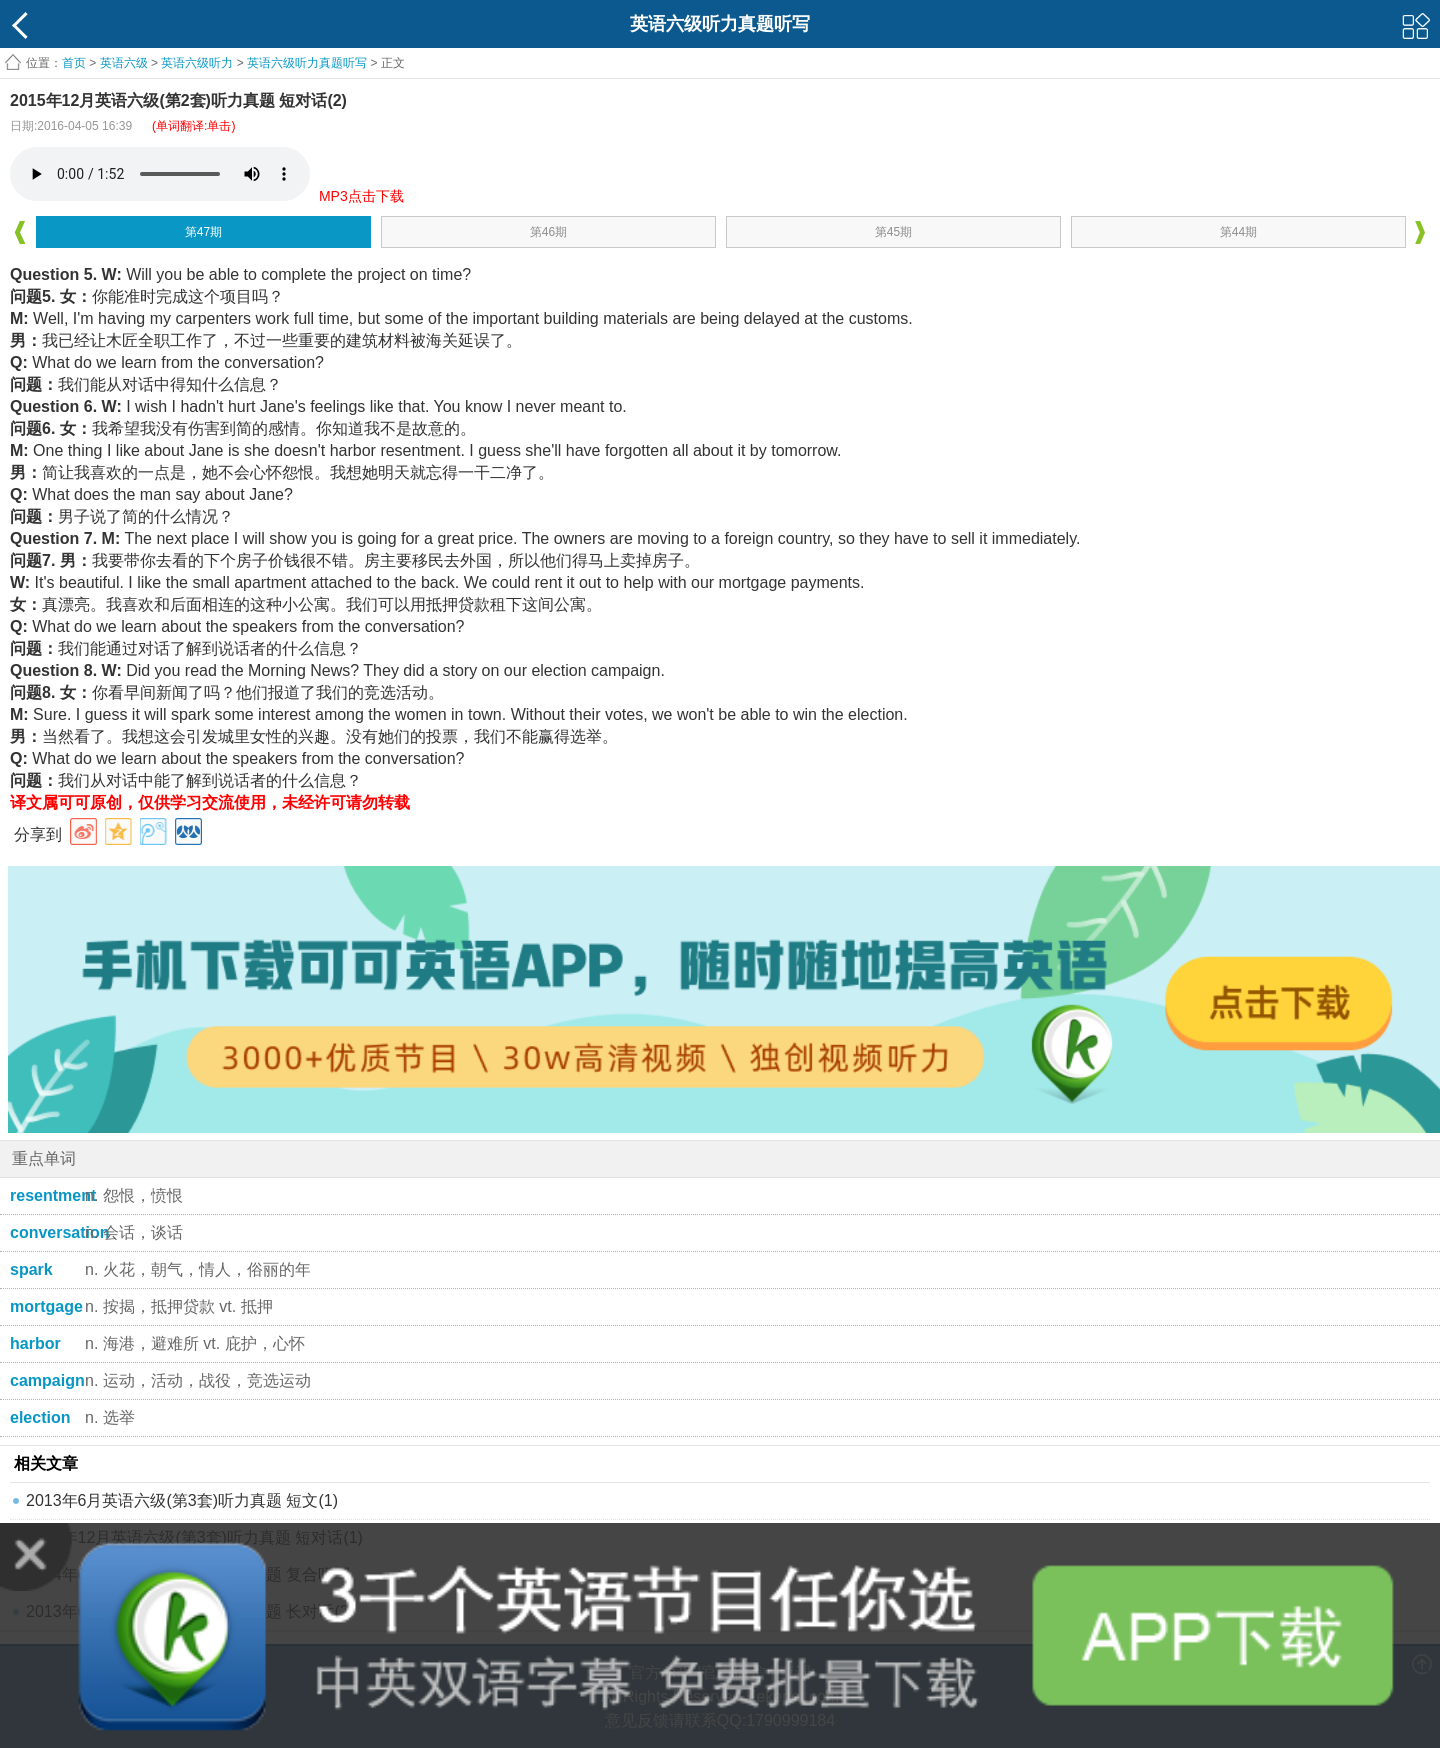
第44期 (1238, 232)
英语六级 (124, 63)
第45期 (893, 232)
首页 (74, 63)
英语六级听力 (197, 63)
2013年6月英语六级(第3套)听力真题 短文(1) (182, 1500)
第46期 (548, 232)
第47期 (203, 232)
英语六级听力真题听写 (307, 63)
